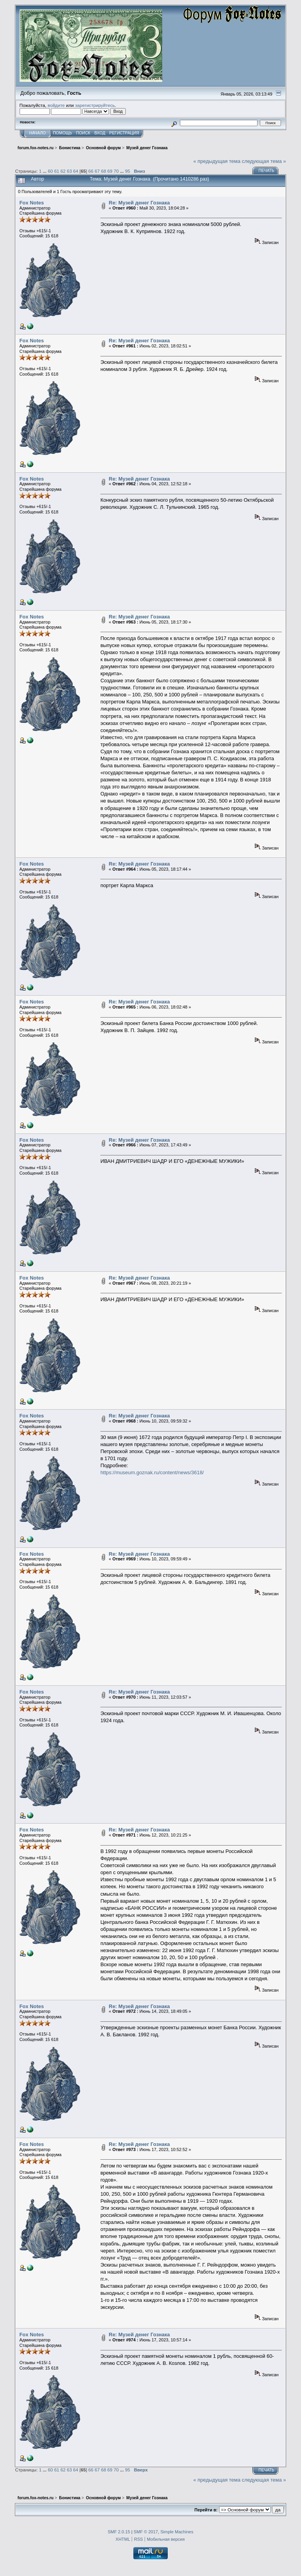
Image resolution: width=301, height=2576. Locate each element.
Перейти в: (206, 2509)
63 (69, 171)
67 (97, 171)
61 (56, 171)
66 (90, 171)
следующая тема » (264, 161)
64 (75, 171)
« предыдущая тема (216, 161)
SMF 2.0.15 (119, 2531)
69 (109, 171)
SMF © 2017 (146, 2531)
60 (50, 171)
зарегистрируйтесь (95, 105)
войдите (56, 105)
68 (103, 171)
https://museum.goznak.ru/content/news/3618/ (152, 1472)
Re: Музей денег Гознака (139, 203)
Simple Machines (176, 2531)
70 (116, 171)
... (45, 171)
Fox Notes (31, 203)
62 (62, 171)
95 (127, 171)
